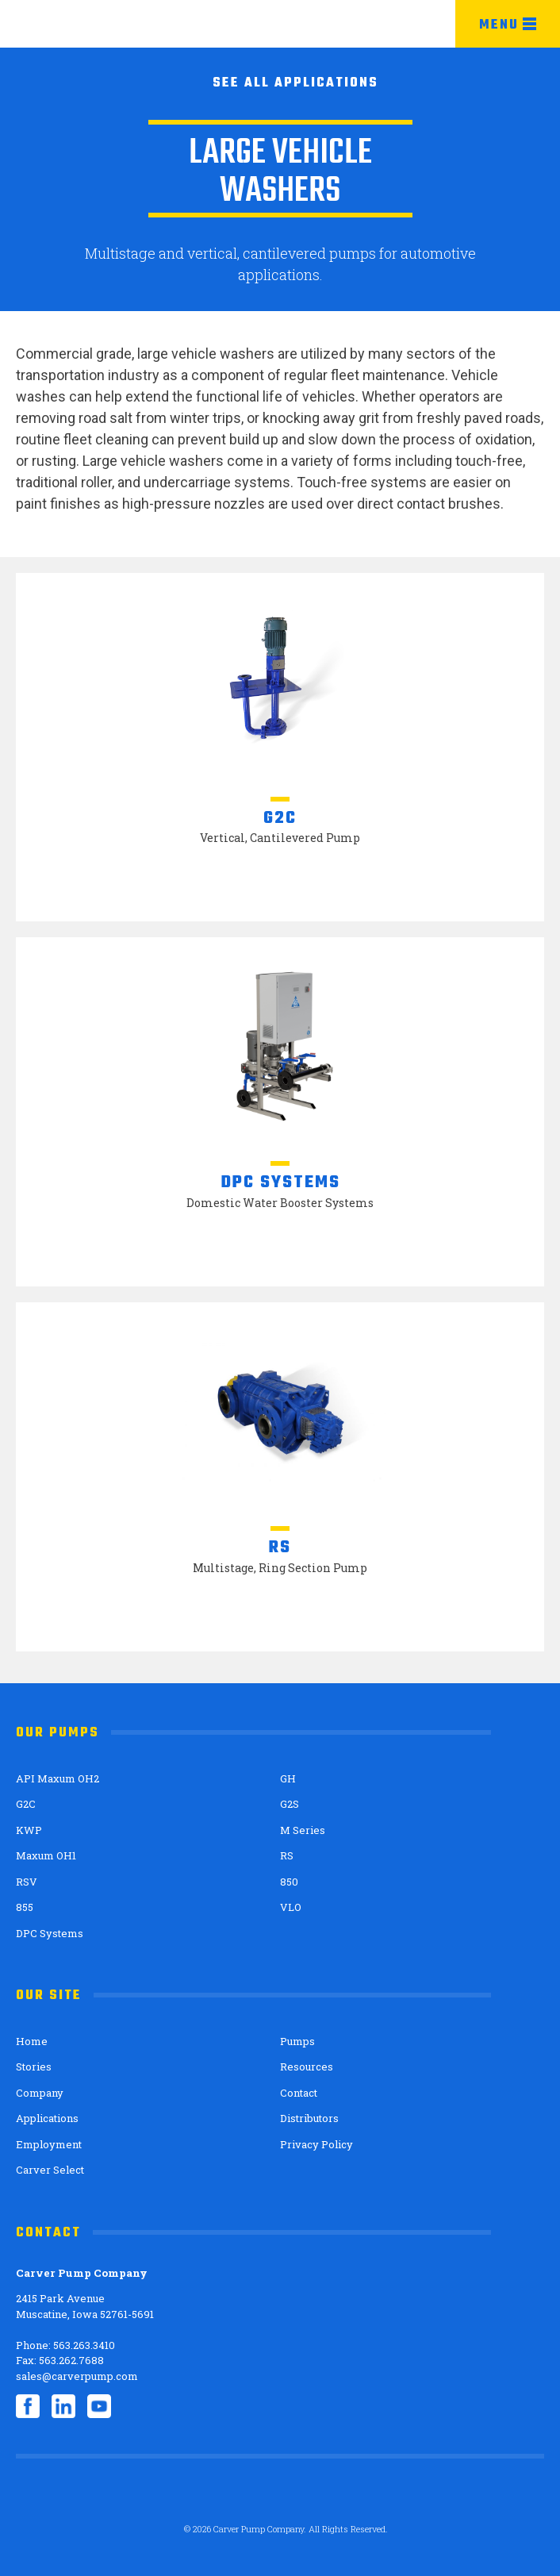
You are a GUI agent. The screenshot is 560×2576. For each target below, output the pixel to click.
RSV (26, 1881)
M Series (302, 1830)
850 (289, 1881)
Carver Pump (92, 25)
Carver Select (50, 2170)
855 (24, 1907)
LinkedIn (63, 2406)
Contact (298, 2093)
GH (288, 1778)
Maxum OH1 (46, 1855)
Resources (306, 2066)
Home (32, 2041)
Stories (34, 2066)
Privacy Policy (316, 2144)
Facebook (28, 2406)
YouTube (99, 2406)
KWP (29, 1830)
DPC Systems (49, 1933)
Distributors (309, 2118)
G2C (26, 1804)
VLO (290, 1907)
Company (39, 2093)
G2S (289, 1804)
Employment (49, 2144)
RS (286, 1855)
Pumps (297, 2041)
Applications (47, 2118)
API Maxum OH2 (57, 1778)
